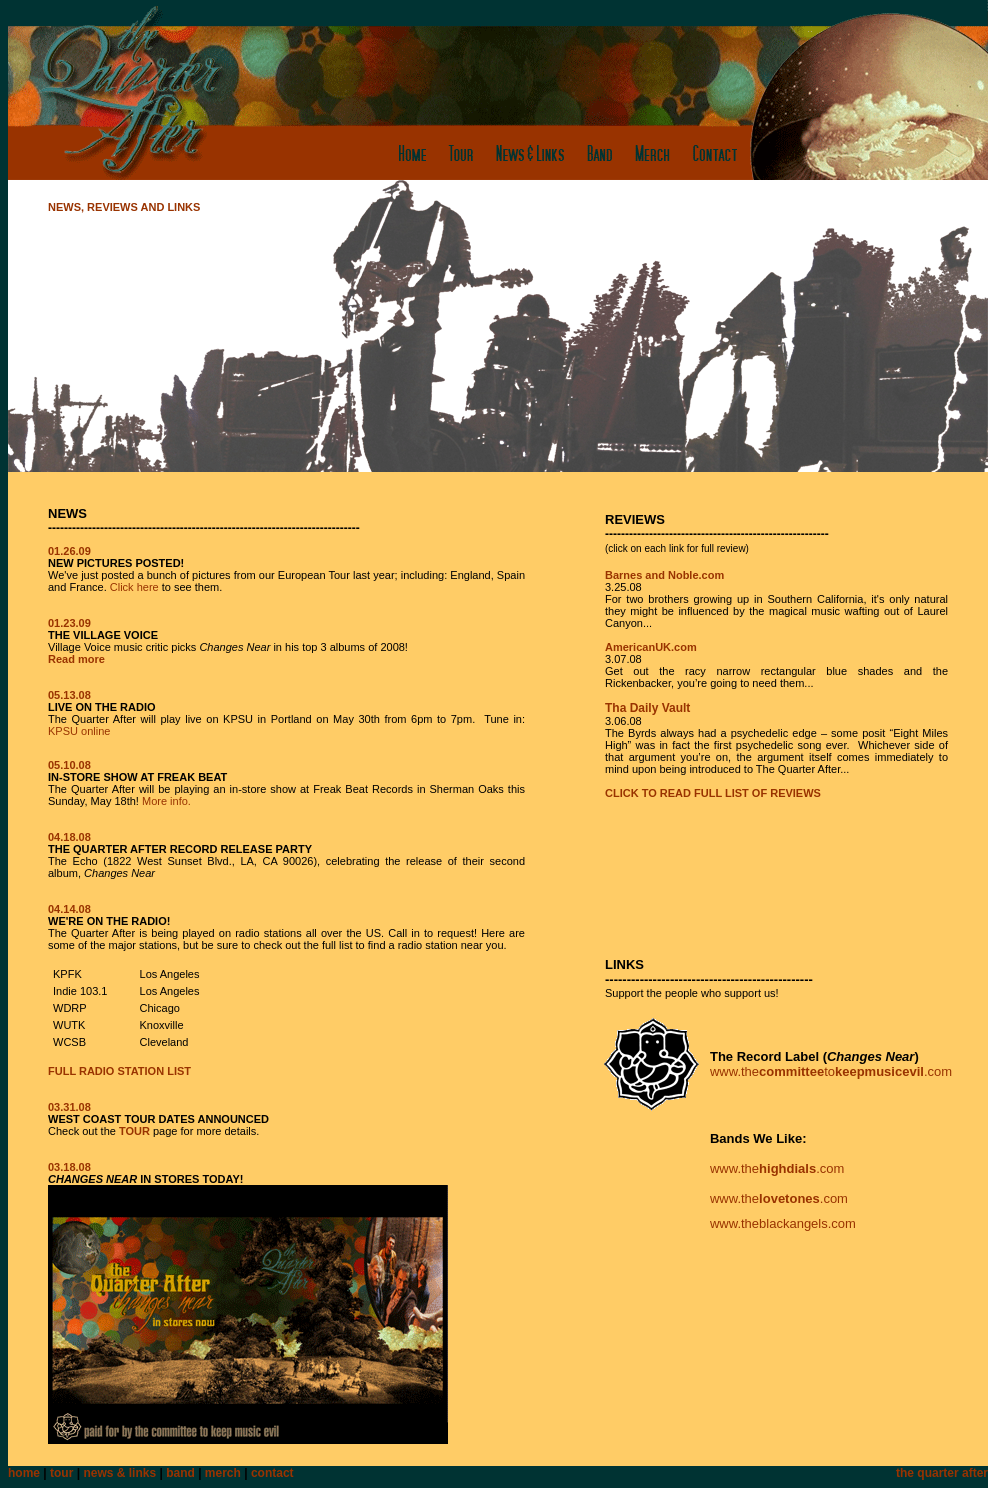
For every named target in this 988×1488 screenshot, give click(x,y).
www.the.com (777, 1168)
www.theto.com (831, 1071)
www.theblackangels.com (783, 1223)
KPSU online (79, 731)
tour (61, 1473)
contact (272, 1473)
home (24, 1473)
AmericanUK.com (651, 647)
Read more (76, 659)
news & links (119, 1473)
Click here (134, 587)
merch (223, 1473)
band (180, 1473)
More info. (166, 801)
